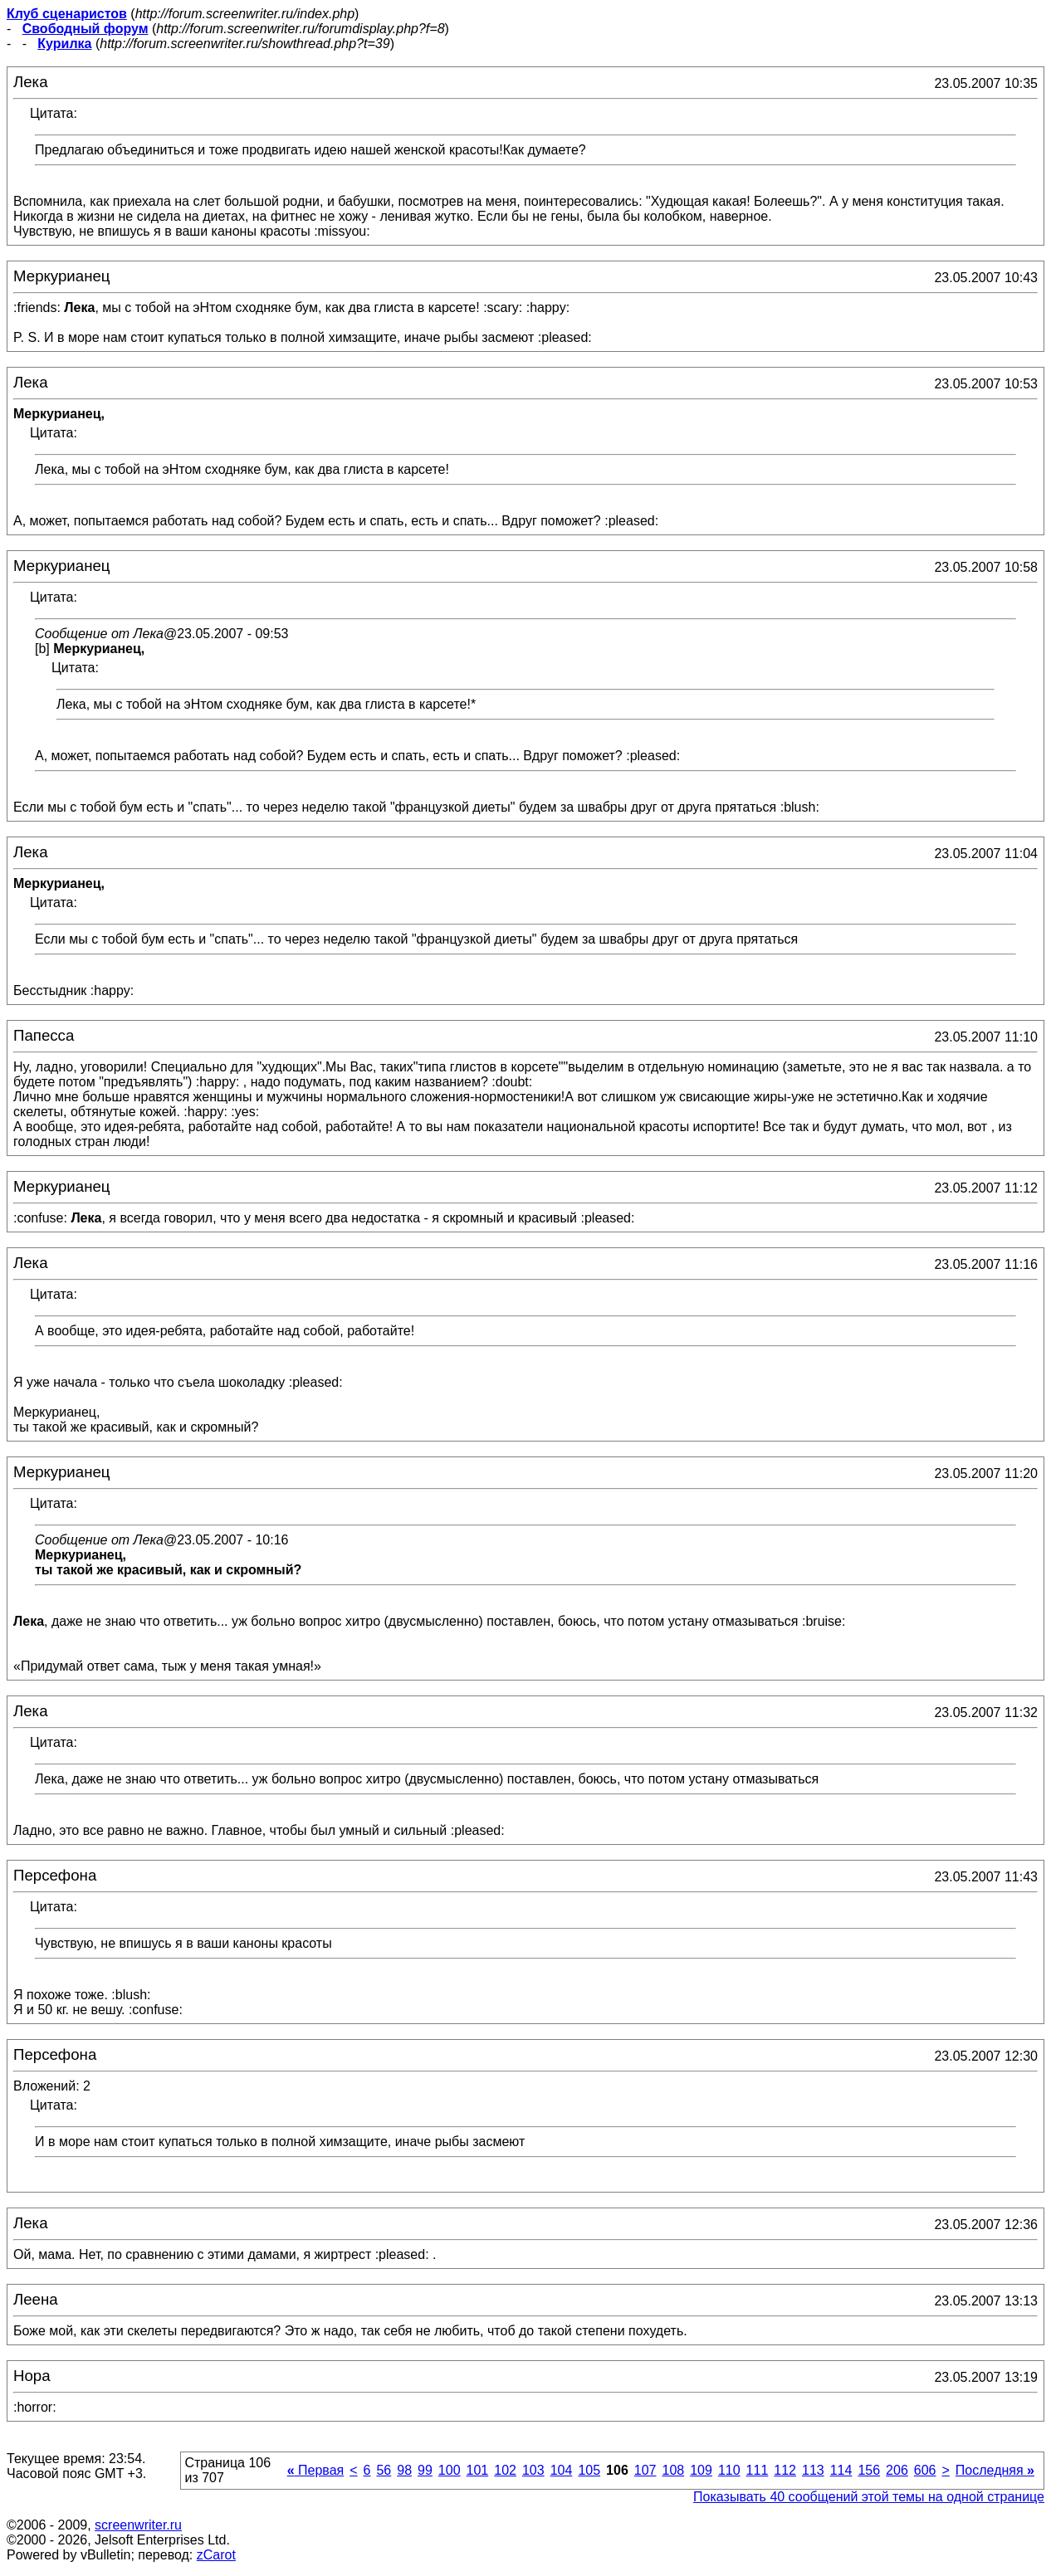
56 (383, 2470)
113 (813, 2470)
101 (478, 2470)
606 (925, 2470)
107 (645, 2470)
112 (785, 2470)
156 (869, 2470)
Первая (316, 2470)
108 (673, 2470)
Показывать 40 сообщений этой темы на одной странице (868, 2497)
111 (757, 2470)
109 (701, 2470)
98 (404, 2470)
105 (589, 2470)
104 (561, 2470)
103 (533, 2470)
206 (897, 2470)
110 (729, 2470)
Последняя (995, 2470)
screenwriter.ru (138, 2525)
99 (425, 2470)
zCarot (216, 2555)
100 (449, 2470)
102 (505, 2470)
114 (841, 2470)
